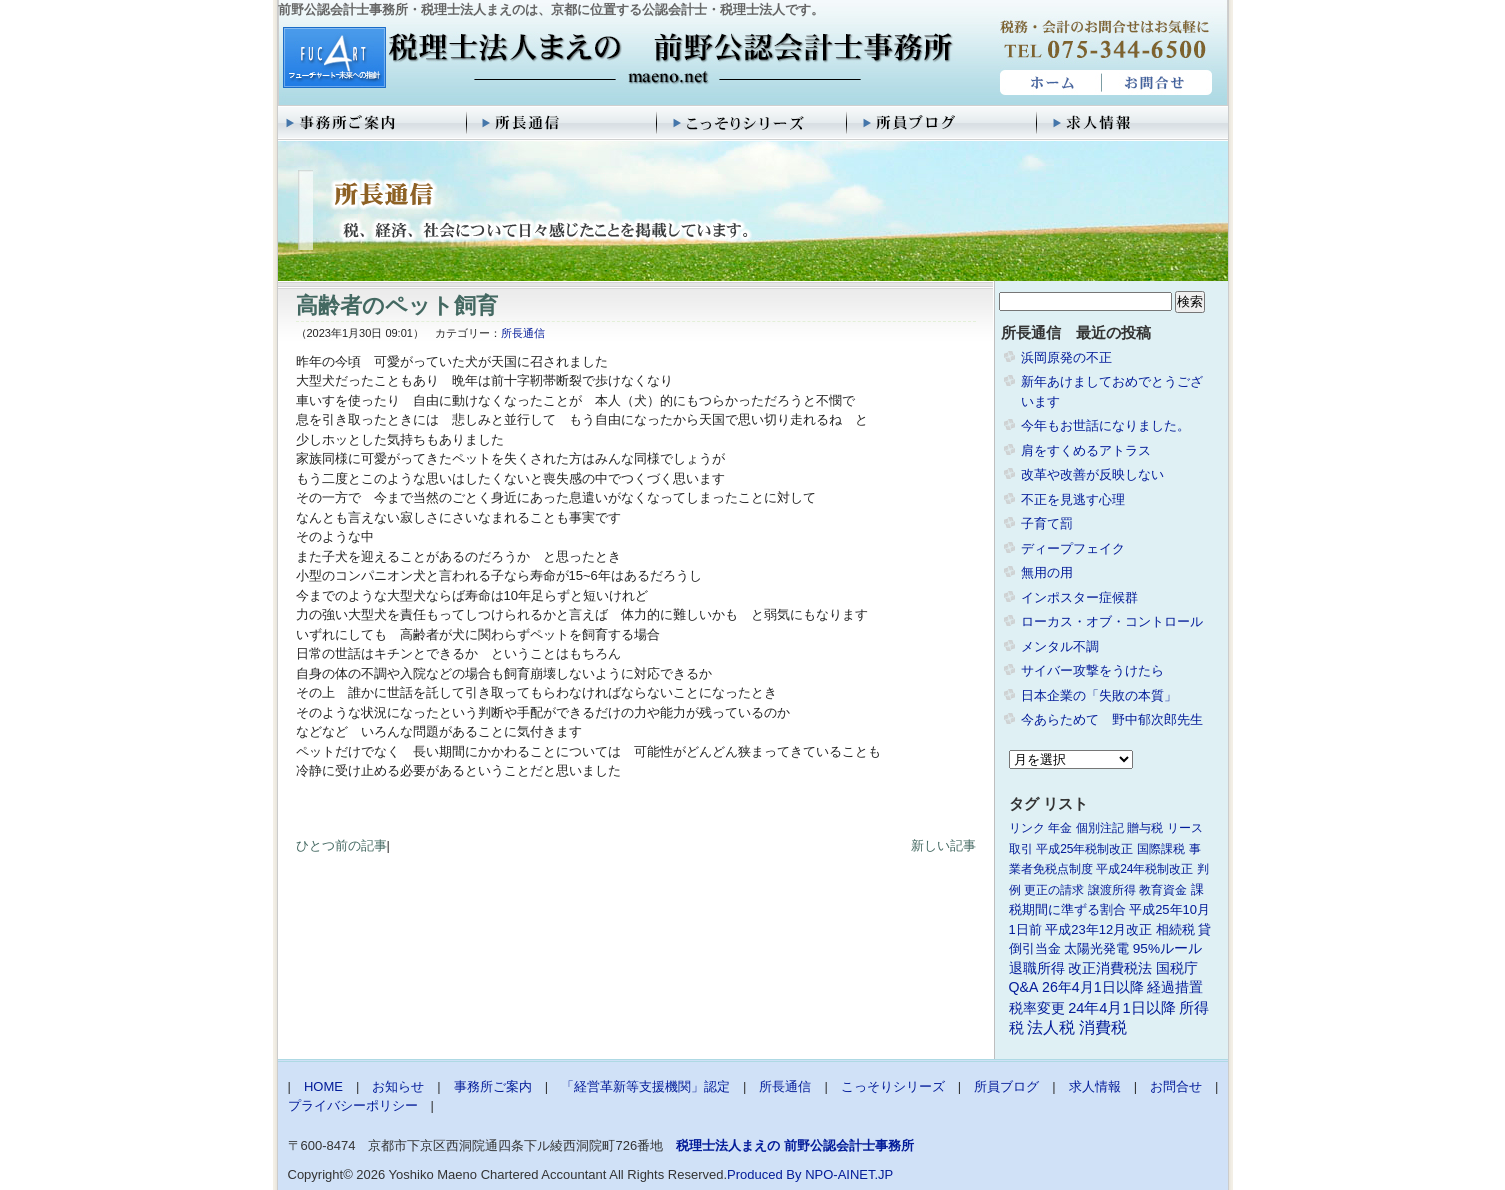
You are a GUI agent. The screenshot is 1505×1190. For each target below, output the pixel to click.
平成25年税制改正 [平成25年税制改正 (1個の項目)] (1084, 849)
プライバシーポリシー (353, 1105)
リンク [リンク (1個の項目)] (1027, 828)
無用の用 (1047, 572)
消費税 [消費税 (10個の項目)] (1103, 1027)
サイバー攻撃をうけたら (1092, 670)
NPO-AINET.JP (849, 1174)
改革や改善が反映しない (1092, 474)
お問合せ (1158, 83)
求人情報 (1133, 123)
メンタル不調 (1060, 646)
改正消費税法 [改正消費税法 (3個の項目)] (1110, 968)
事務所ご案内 (373, 123)
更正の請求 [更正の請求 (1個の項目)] (1054, 890)
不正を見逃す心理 (1073, 499)
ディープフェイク (1073, 548)
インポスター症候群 (1079, 597)
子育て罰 (1047, 523)
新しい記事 (943, 845)
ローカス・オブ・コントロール (1112, 621)
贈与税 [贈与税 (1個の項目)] (1145, 828)
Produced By (764, 1174)
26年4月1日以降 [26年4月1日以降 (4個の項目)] (1093, 987)
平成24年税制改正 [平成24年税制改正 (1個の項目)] (1144, 869)
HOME (1048, 83)
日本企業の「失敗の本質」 (1099, 695)
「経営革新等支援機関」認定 (645, 1086)
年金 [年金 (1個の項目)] (1060, 828)
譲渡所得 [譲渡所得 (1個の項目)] (1112, 890)
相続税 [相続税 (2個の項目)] (1175, 929)
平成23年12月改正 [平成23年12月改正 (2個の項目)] (1098, 929)
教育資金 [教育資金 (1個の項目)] (1163, 890)
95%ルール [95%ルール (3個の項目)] (1167, 948)
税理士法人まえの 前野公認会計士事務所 (615, 59)
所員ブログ (943, 123)
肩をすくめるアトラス (1086, 450)
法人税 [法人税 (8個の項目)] (1051, 1027)
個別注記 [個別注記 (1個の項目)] (1100, 828)
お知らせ (398, 1086)
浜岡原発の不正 (1066, 357)
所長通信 (563, 123)
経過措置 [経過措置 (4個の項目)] (1175, 987)
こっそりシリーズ (753, 123)
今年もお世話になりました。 (1105, 425)
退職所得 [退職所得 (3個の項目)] (1037, 968)
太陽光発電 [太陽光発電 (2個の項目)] (1096, 948)
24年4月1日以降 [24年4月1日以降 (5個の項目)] (1121, 1008)
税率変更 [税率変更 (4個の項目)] (1037, 1008)
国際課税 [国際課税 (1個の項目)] (1161, 849)
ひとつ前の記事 (341, 845)
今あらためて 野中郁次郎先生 (1112, 719)
